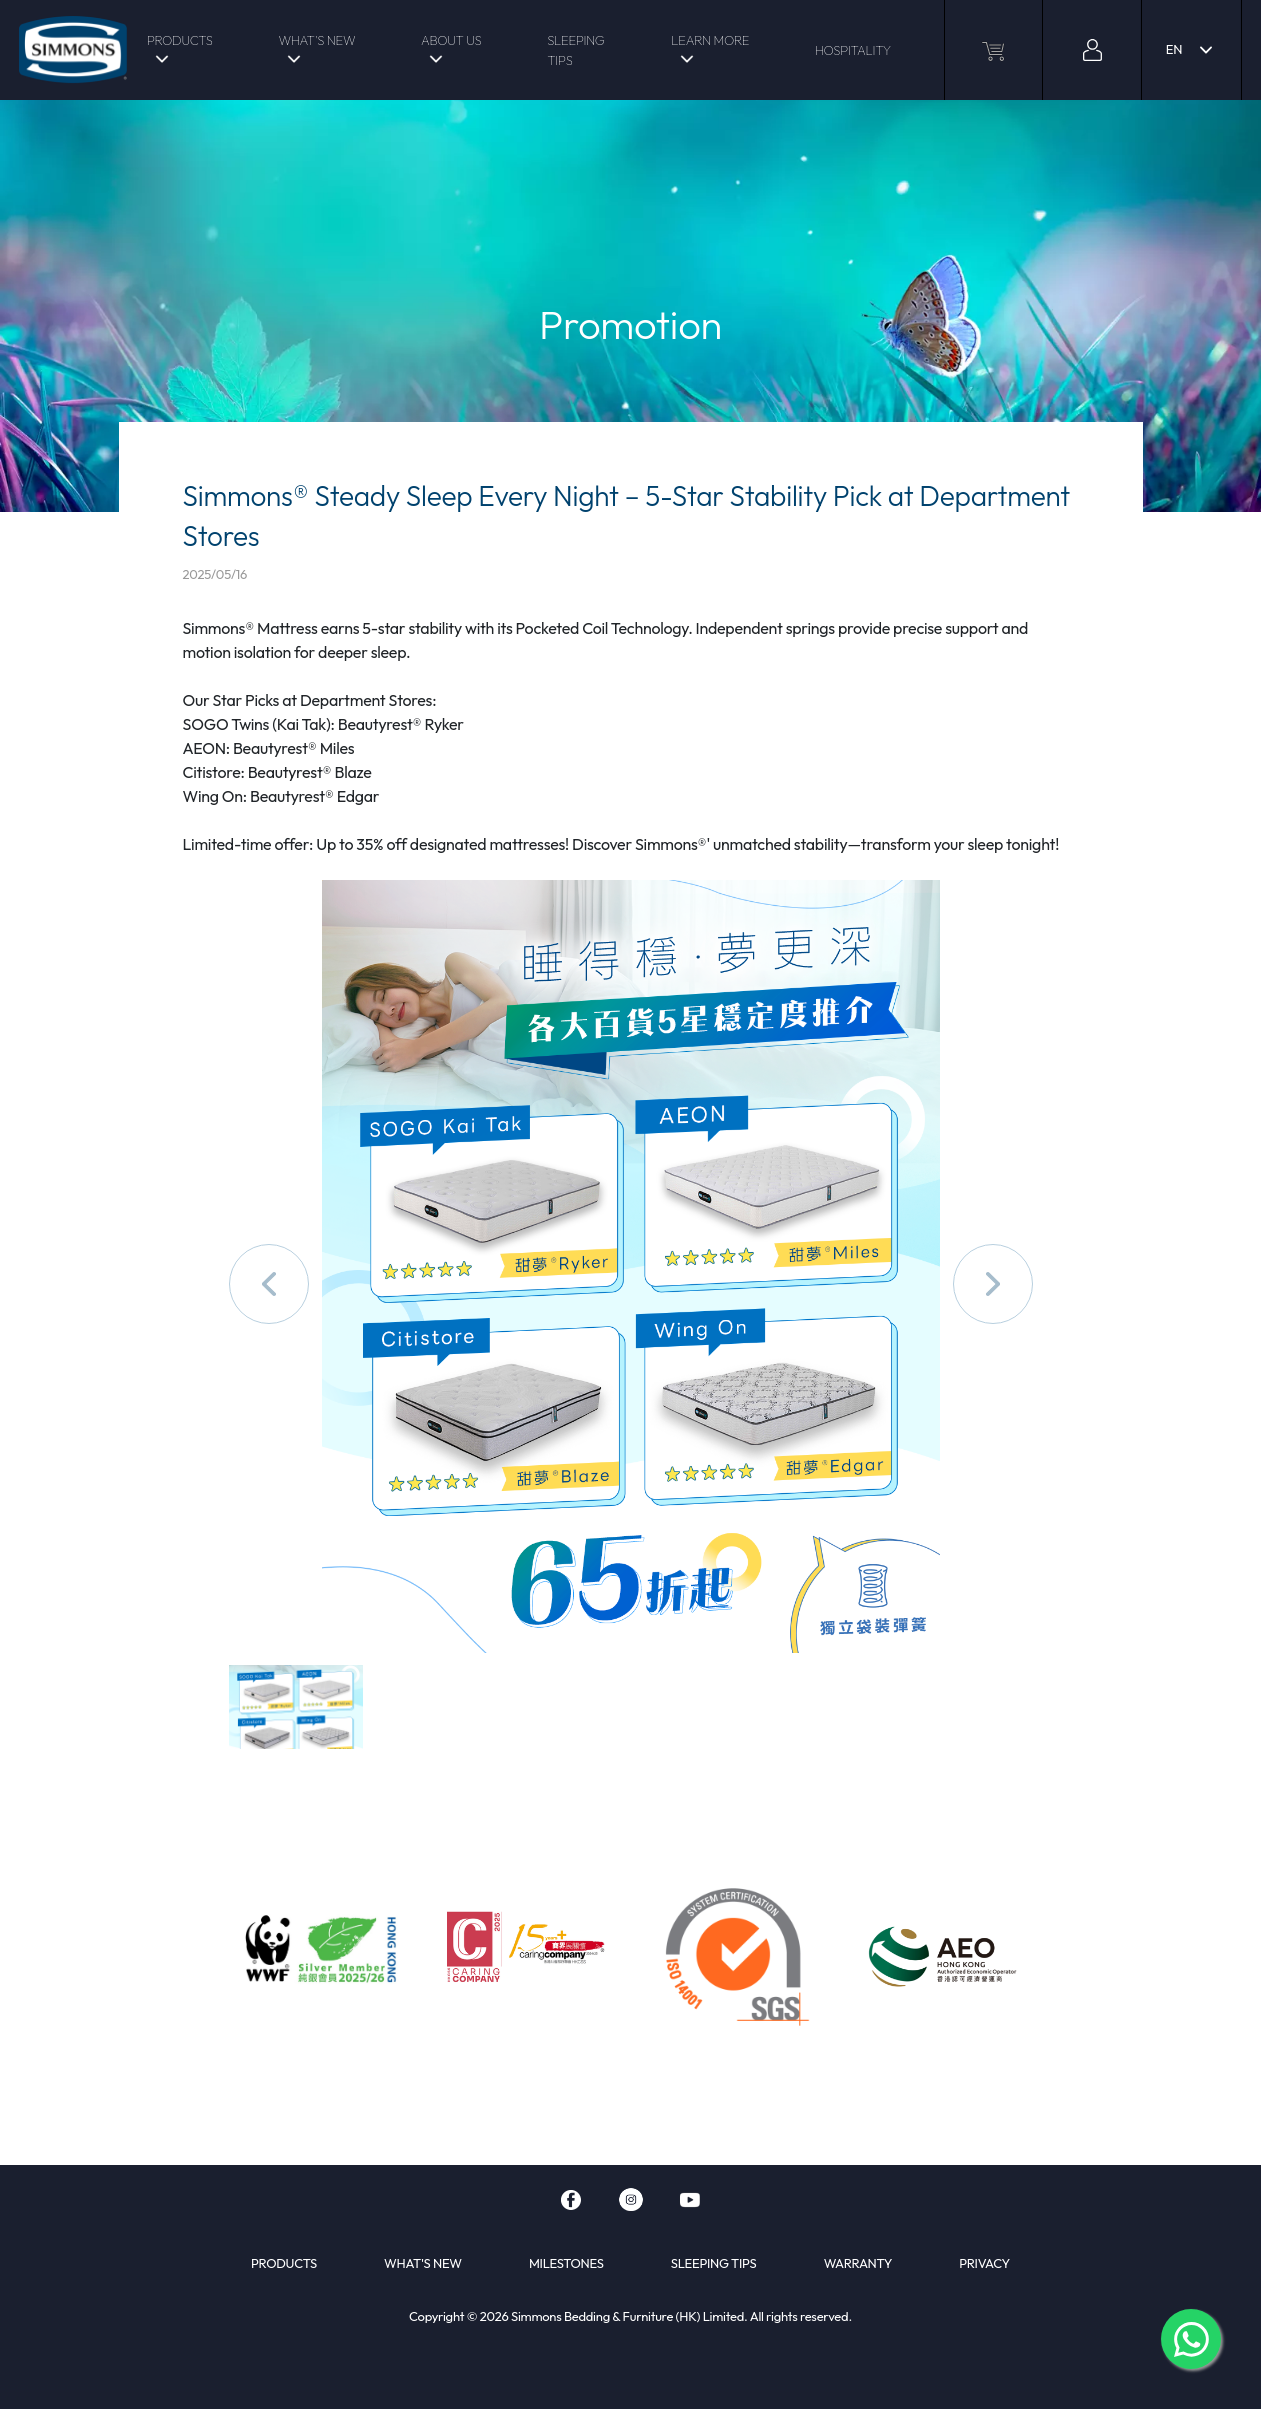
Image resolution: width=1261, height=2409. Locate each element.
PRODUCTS (180, 40)
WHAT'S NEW (316, 40)
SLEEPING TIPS (575, 50)
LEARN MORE (710, 40)
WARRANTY (858, 2263)
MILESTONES (566, 2263)
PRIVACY (984, 2263)
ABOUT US (451, 40)
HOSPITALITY (853, 50)
